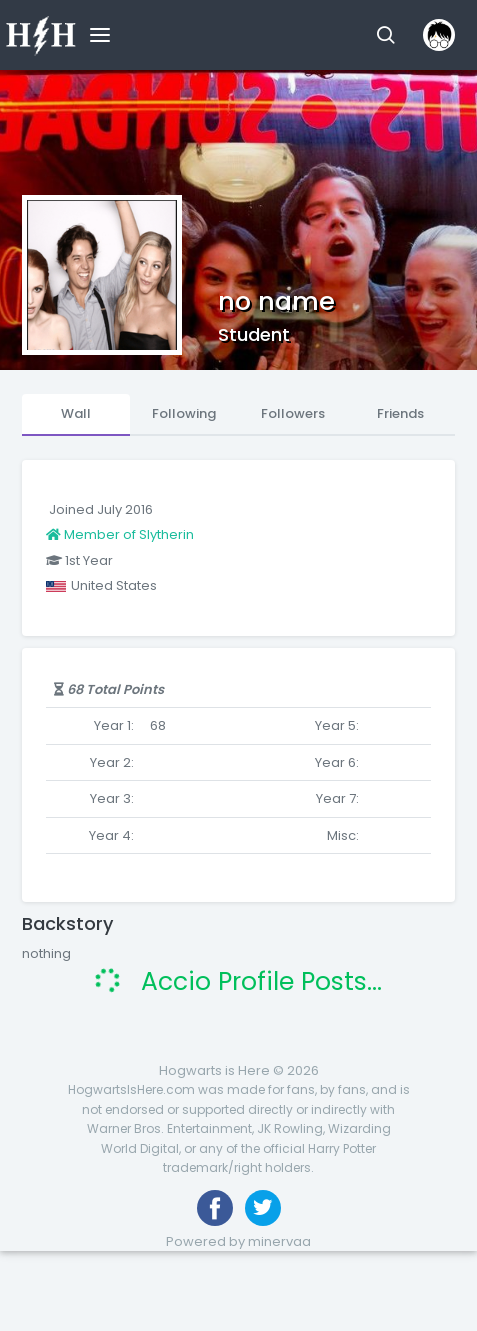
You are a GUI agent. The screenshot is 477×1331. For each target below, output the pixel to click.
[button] (385, 35)
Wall (76, 413)
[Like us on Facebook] (215, 1208)
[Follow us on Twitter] (263, 1208)
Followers (293, 413)
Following (184, 413)
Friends (400, 413)
